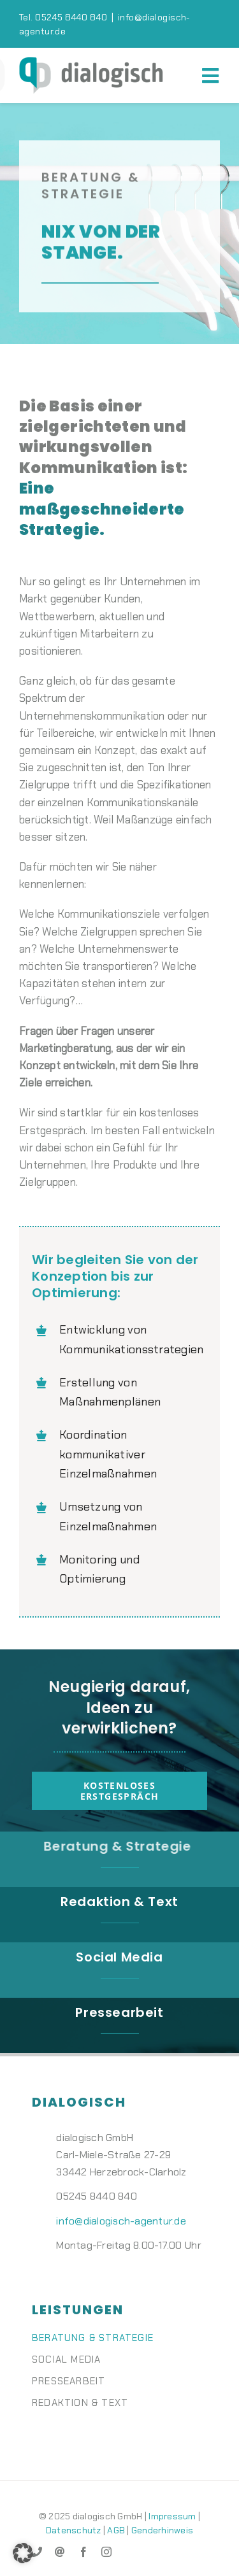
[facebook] (83, 2552)
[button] (23, 2553)
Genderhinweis (162, 2530)
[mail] (60, 2552)
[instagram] (106, 2552)
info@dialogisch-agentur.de (121, 2221)
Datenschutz (73, 2530)
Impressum (172, 2516)
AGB (116, 2530)
